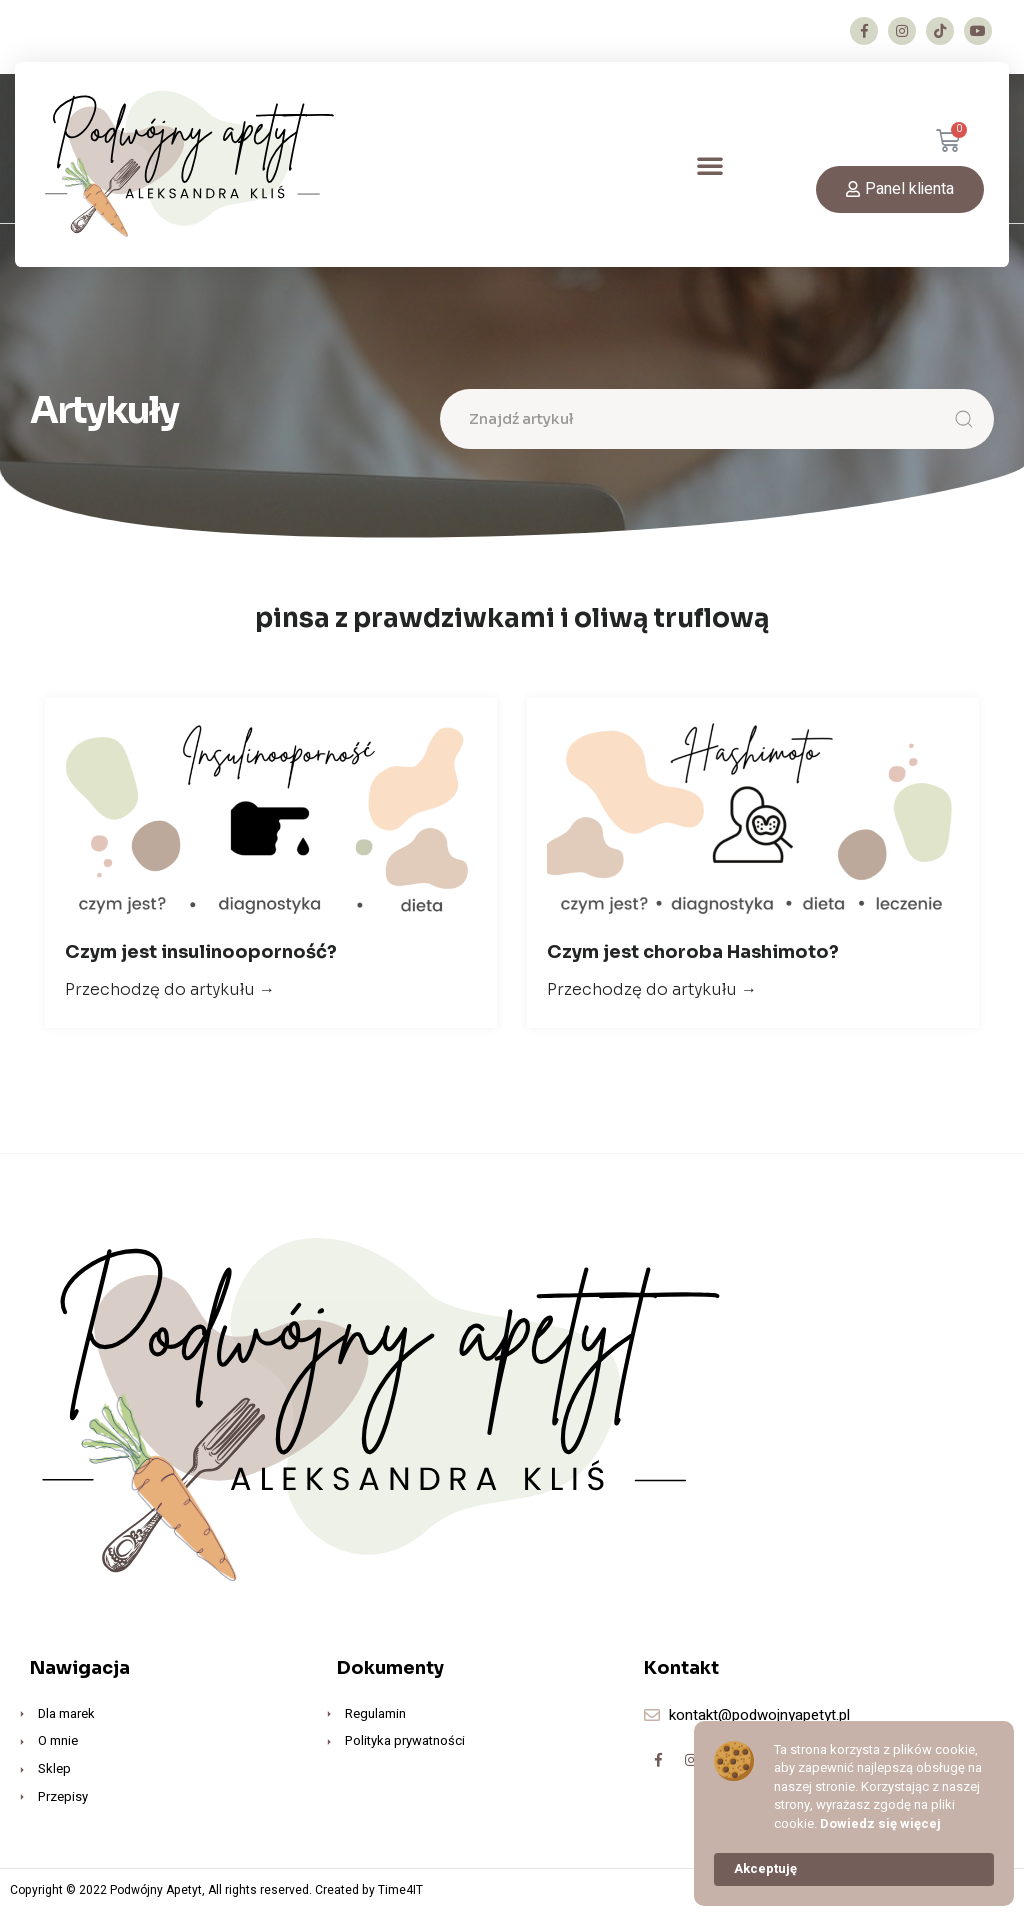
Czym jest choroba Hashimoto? (693, 957)
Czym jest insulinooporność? (201, 957)
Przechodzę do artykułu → (170, 994)
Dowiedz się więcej (880, 1824)
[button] (710, 165)
